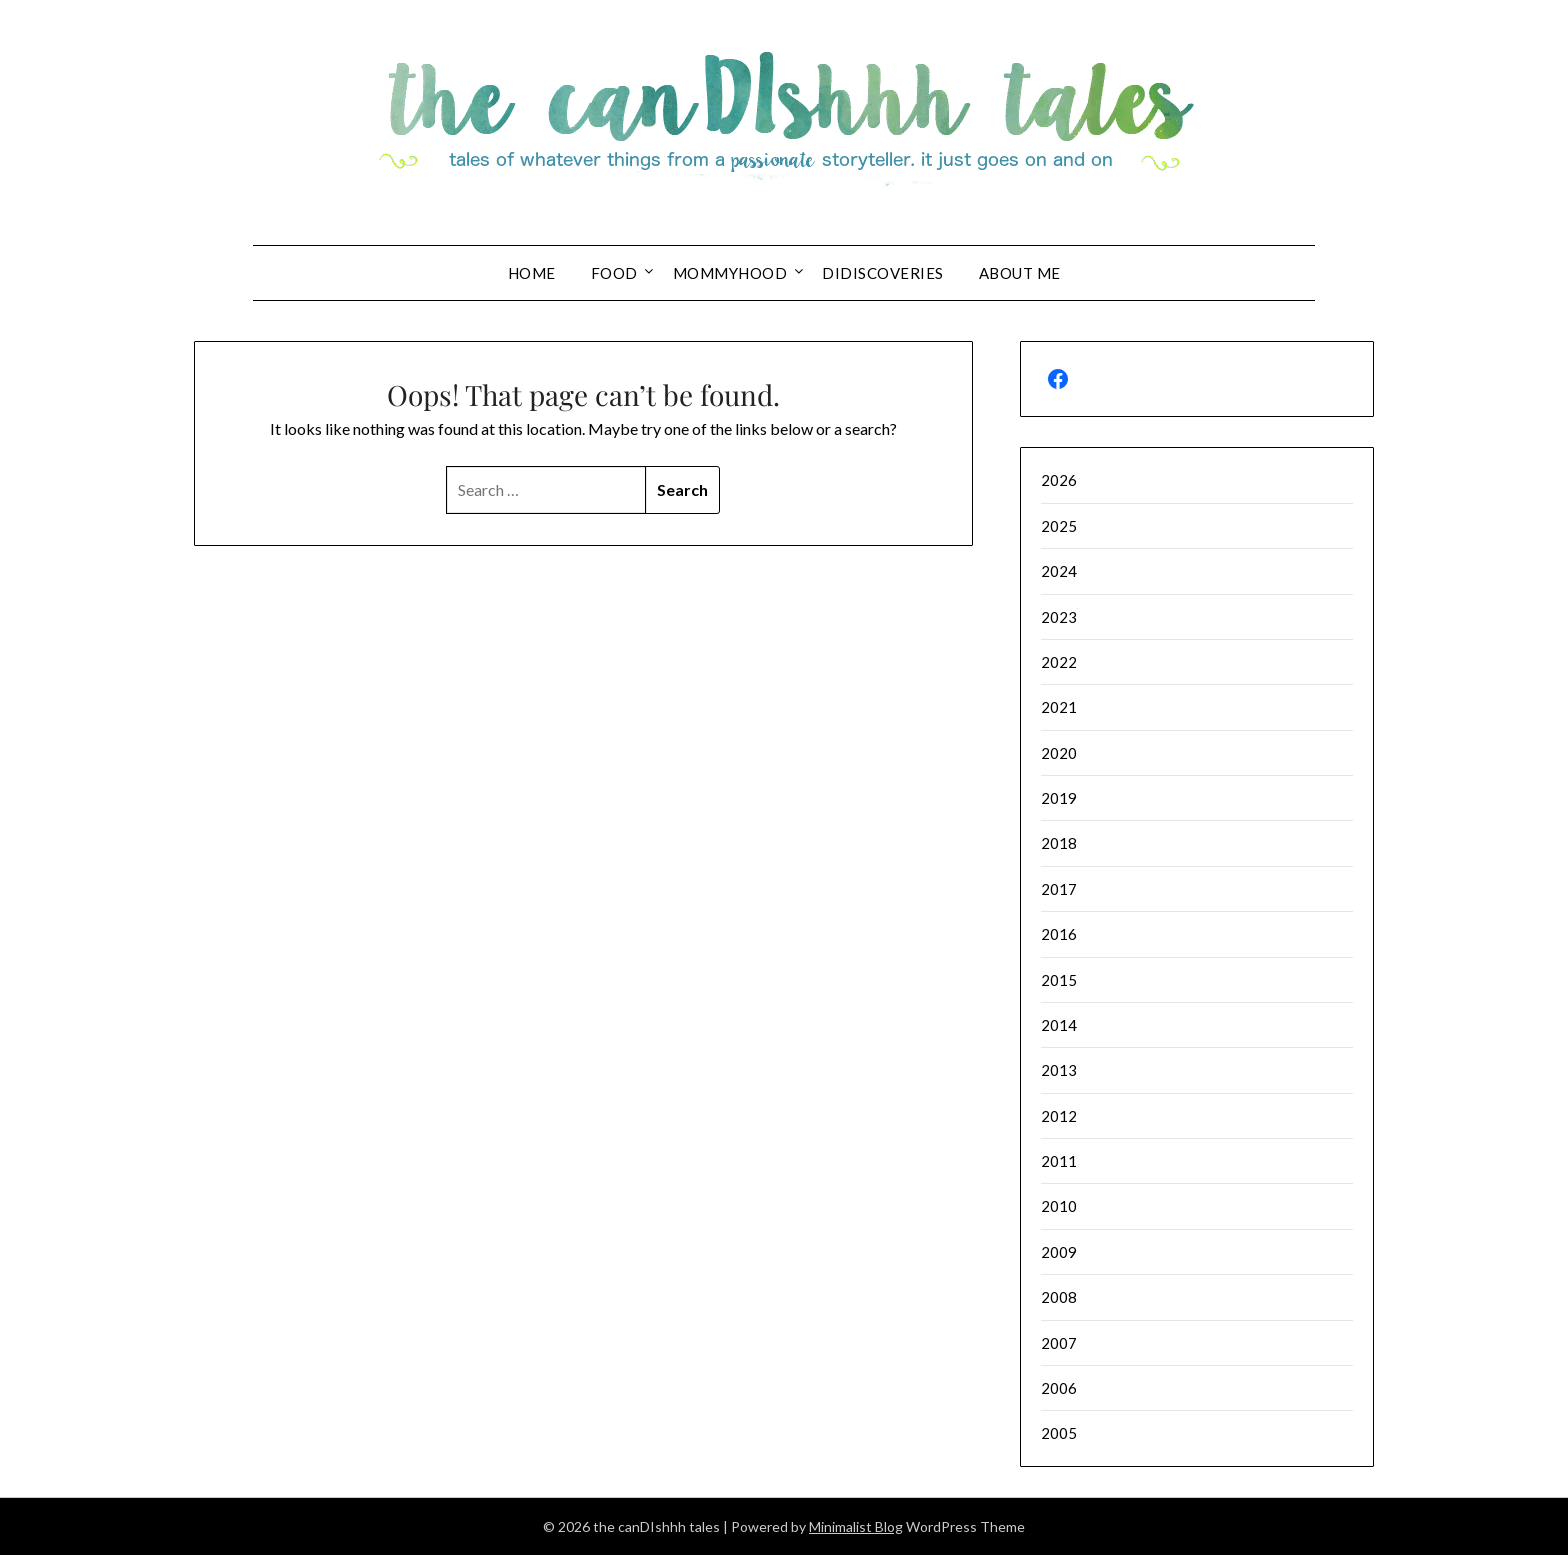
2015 (1059, 980)
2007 (1059, 1343)
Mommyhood (730, 273)
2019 (1059, 798)
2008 (1059, 1297)
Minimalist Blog (856, 1526)
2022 (1059, 662)
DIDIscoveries (883, 273)
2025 (1059, 526)
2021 (1059, 707)
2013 (1059, 1070)
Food (614, 273)
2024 (1059, 571)
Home (532, 273)
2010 (1059, 1206)
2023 (1059, 617)
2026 (1059, 480)
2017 (1059, 889)
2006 (1059, 1388)
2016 (1059, 934)
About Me (1020, 273)
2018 (1059, 843)
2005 (1059, 1433)
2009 (1059, 1252)
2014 (1059, 1025)
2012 (1059, 1116)
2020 (1059, 753)
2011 (1059, 1161)
